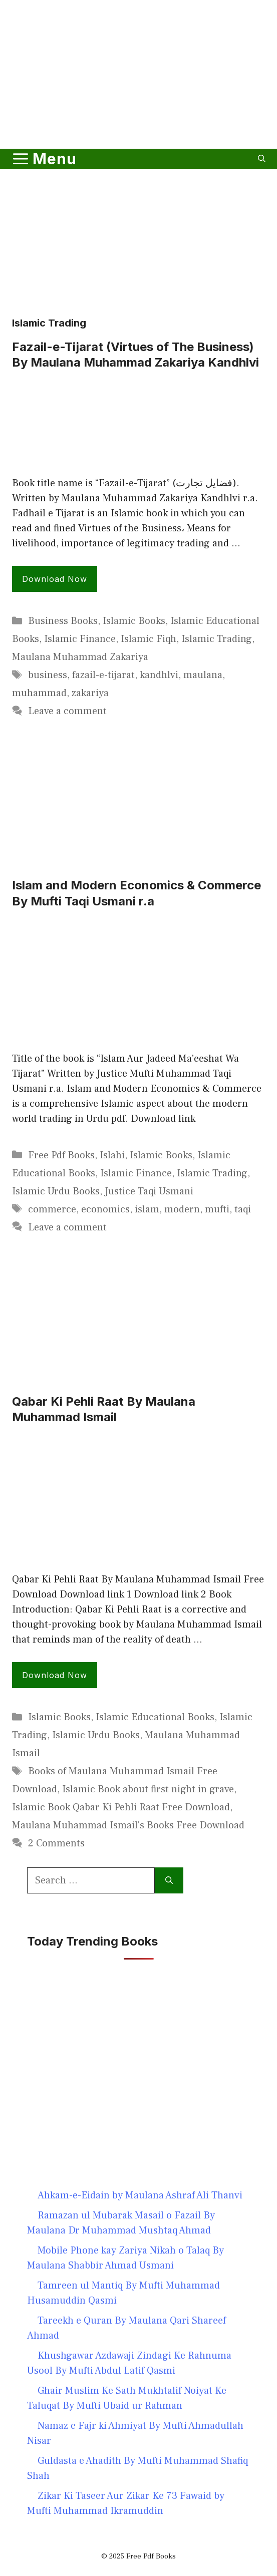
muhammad (39, 693)
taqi (242, 1209)
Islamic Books (134, 620)
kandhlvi (159, 675)
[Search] (169, 1880)
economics (105, 1209)
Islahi (112, 1155)
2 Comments (56, 1843)
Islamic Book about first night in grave (148, 1789)
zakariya (90, 693)
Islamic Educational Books (155, 1717)
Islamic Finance (80, 639)
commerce (52, 1209)
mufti (217, 1209)
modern (182, 1209)
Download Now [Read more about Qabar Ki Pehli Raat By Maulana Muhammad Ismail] (54, 1675)
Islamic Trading (216, 639)
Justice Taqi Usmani (149, 1191)
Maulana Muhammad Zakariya (80, 657)
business (47, 675)
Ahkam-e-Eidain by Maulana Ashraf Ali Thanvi (140, 2195)
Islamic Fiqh (148, 639)
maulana (202, 675)
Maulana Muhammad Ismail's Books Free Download (128, 1825)
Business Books (63, 620)
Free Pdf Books (61, 1155)
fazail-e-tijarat (103, 675)
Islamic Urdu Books (56, 1191)
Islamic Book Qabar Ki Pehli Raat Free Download (121, 1807)
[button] (261, 159)
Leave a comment (67, 711)
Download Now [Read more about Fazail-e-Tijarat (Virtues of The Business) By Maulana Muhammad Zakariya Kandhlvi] (54, 579)
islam (147, 1209)
